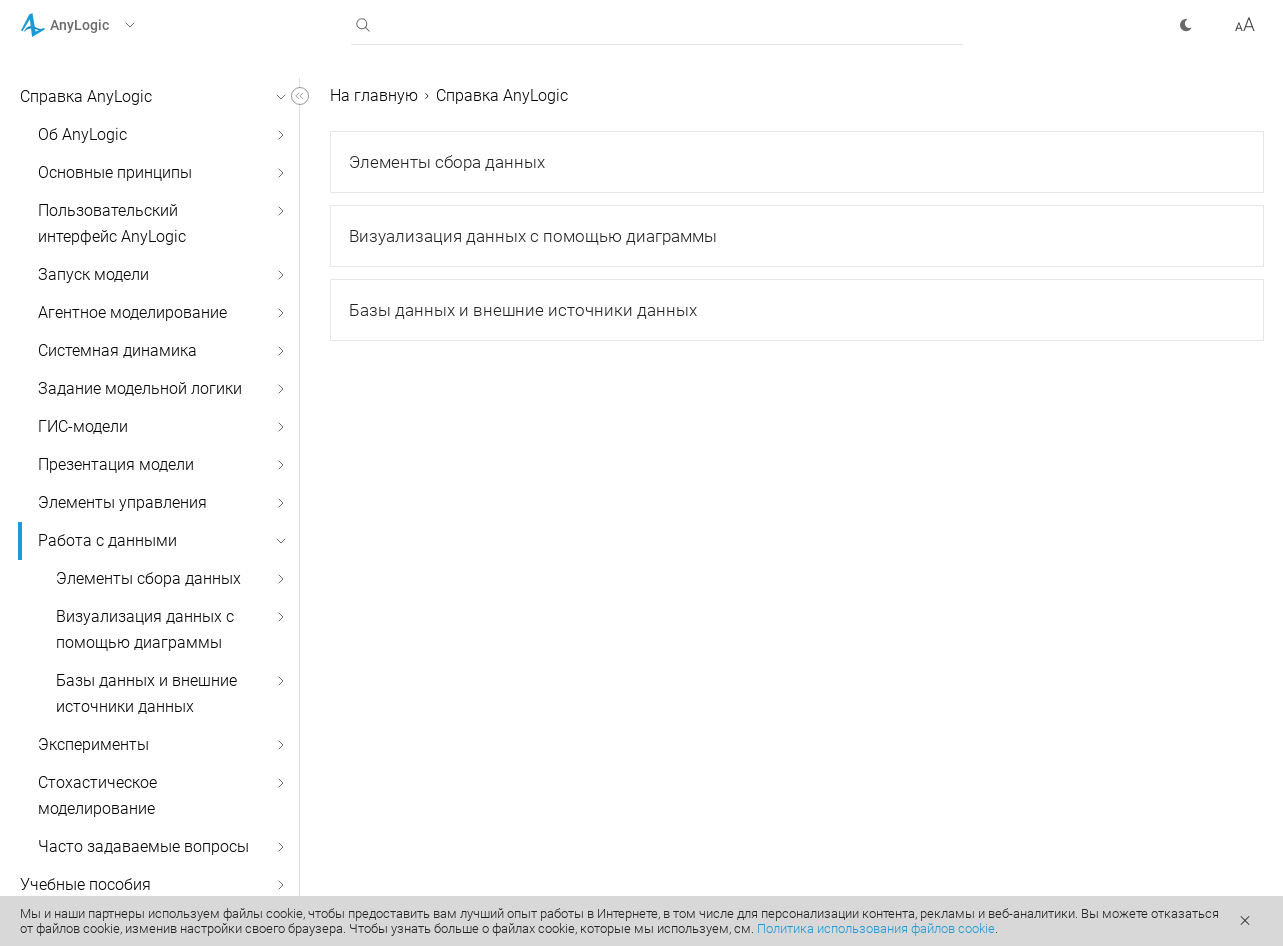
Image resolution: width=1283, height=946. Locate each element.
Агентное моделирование (132, 312)
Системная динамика (117, 350)
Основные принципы (115, 172)
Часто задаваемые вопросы (143, 846)
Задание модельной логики (140, 388)
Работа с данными (107, 540)
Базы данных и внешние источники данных (146, 693)
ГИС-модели (83, 426)
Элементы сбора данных (148, 578)
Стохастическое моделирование (97, 795)
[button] (103, 25)
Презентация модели (116, 464)
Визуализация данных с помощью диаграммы (145, 629)
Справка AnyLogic (86, 96)
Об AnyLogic (82, 134)
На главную (374, 95)
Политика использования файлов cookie (876, 928)
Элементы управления (122, 502)
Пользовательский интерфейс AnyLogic (112, 223)
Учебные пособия (85, 884)
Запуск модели (93, 274)
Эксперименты (93, 744)
